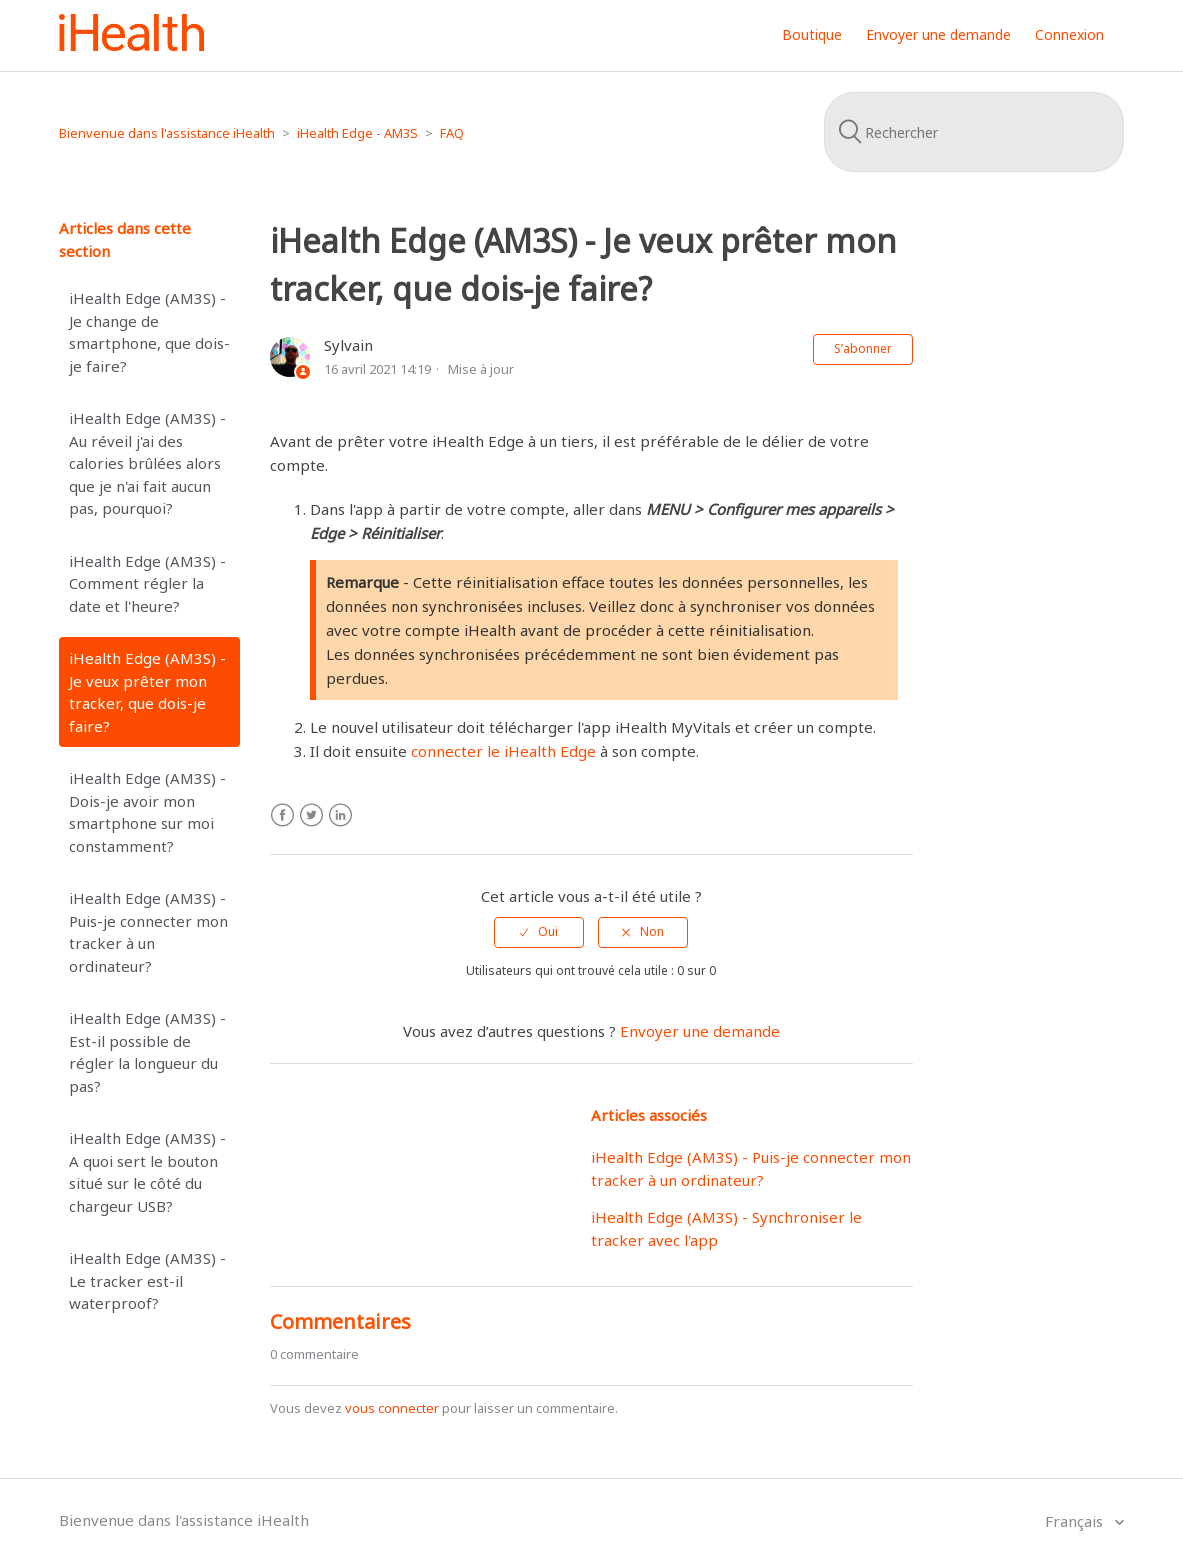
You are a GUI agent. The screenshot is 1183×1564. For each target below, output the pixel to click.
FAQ (452, 133)
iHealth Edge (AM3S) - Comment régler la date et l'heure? (147, 583)
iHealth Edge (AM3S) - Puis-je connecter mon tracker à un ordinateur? (148, 932)
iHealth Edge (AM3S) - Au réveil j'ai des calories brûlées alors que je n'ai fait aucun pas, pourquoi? (147, 463)
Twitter (311, 815)
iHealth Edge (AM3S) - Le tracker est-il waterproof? (147, 1280)
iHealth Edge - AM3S (357, 133)
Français (1076, 1521)
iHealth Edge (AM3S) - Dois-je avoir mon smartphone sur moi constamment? (147, 812)
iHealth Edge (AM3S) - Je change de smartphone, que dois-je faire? (149, 332)
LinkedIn (340, 815)
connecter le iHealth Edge (503, 751)
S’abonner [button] (863, 348)
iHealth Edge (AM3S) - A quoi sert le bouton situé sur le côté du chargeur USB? (147, 1172)
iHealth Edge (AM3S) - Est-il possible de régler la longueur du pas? (147, 1052)
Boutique (812, 34)
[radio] (539, 932)
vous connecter (392, 1408)
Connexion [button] (1069, 34)
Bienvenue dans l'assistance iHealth (167, 133)
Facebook (282, 815)
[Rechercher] (974, 132)
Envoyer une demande (938, 34)
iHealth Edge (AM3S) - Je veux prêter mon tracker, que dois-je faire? (147, 692)
